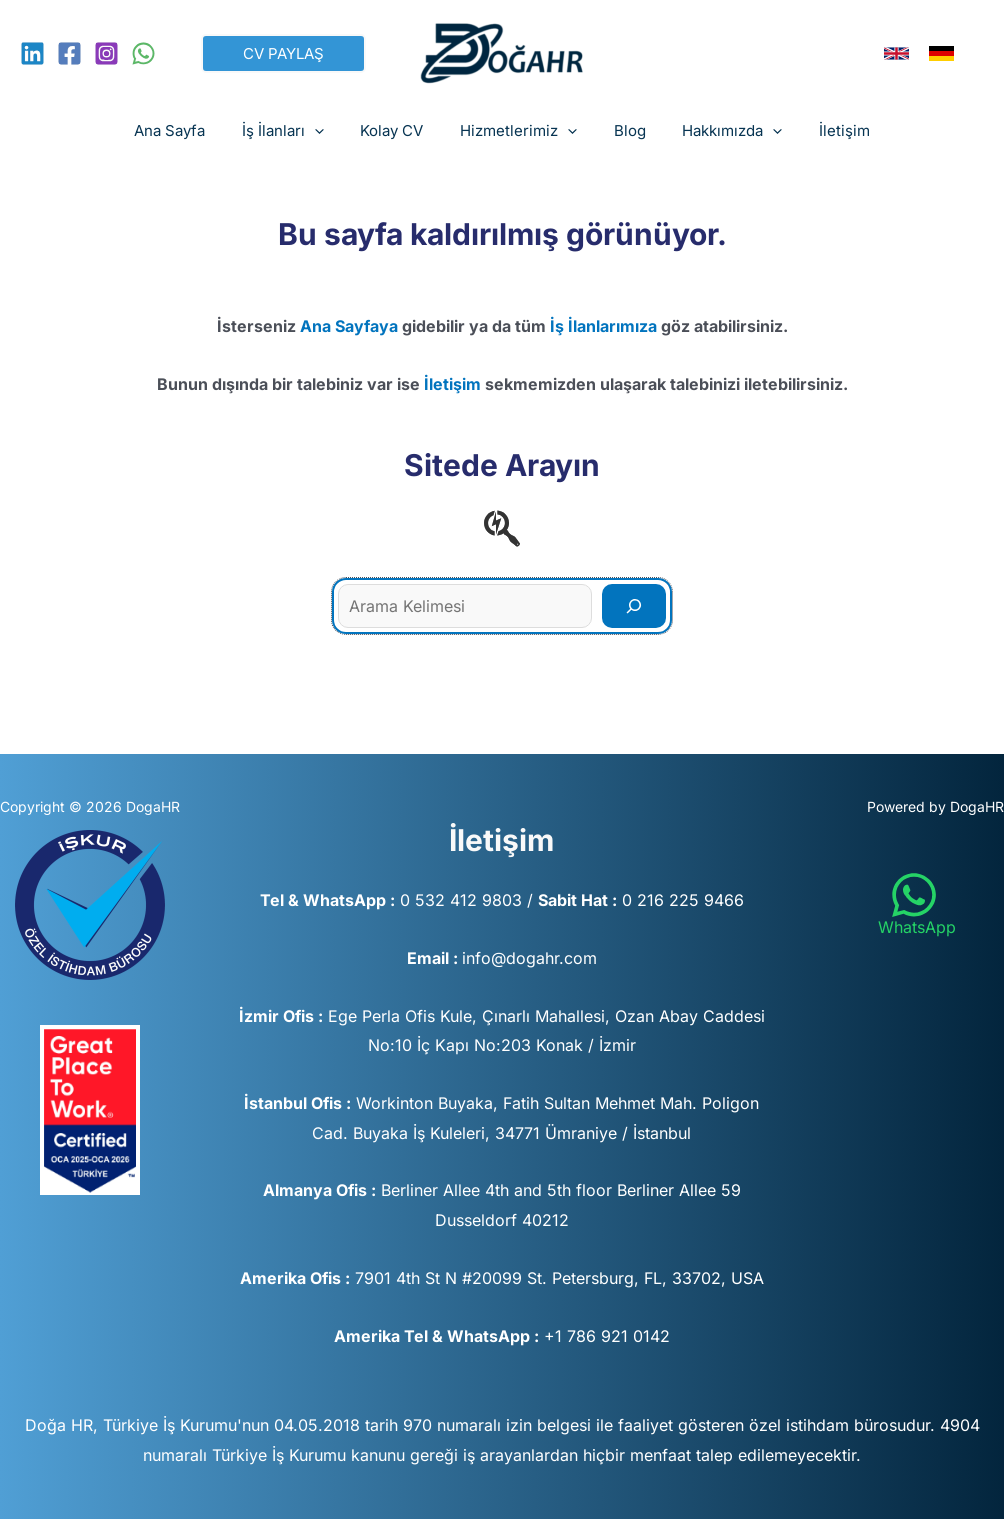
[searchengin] (502, 528)
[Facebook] (69, 53)
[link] (896, 53)
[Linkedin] (32, 53)
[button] (283, 53)
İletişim (452, 384)
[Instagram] (106, 53)
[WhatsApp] (143, 53)
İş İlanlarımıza (603, 326)
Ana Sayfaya (349, 326)
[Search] (634, 606)
